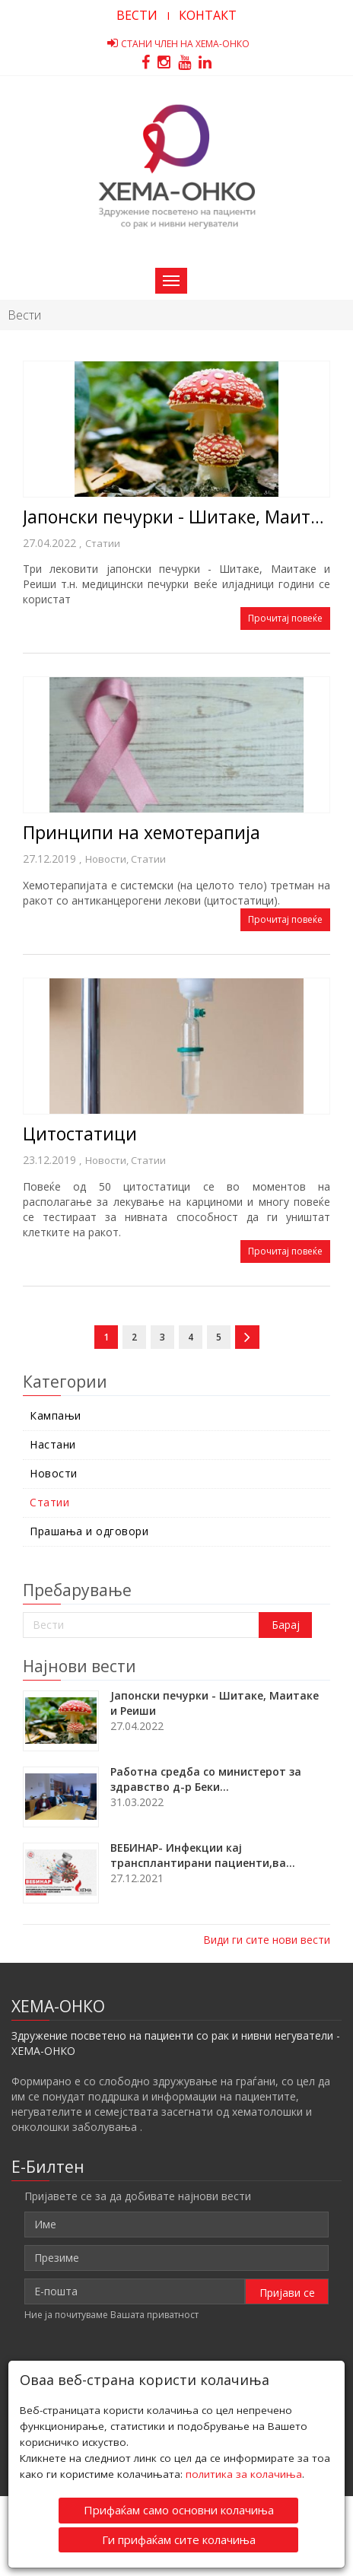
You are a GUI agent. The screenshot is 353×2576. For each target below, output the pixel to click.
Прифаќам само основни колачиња (179, 2509)
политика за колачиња (244, 2473)
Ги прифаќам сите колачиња (179, 2538)
